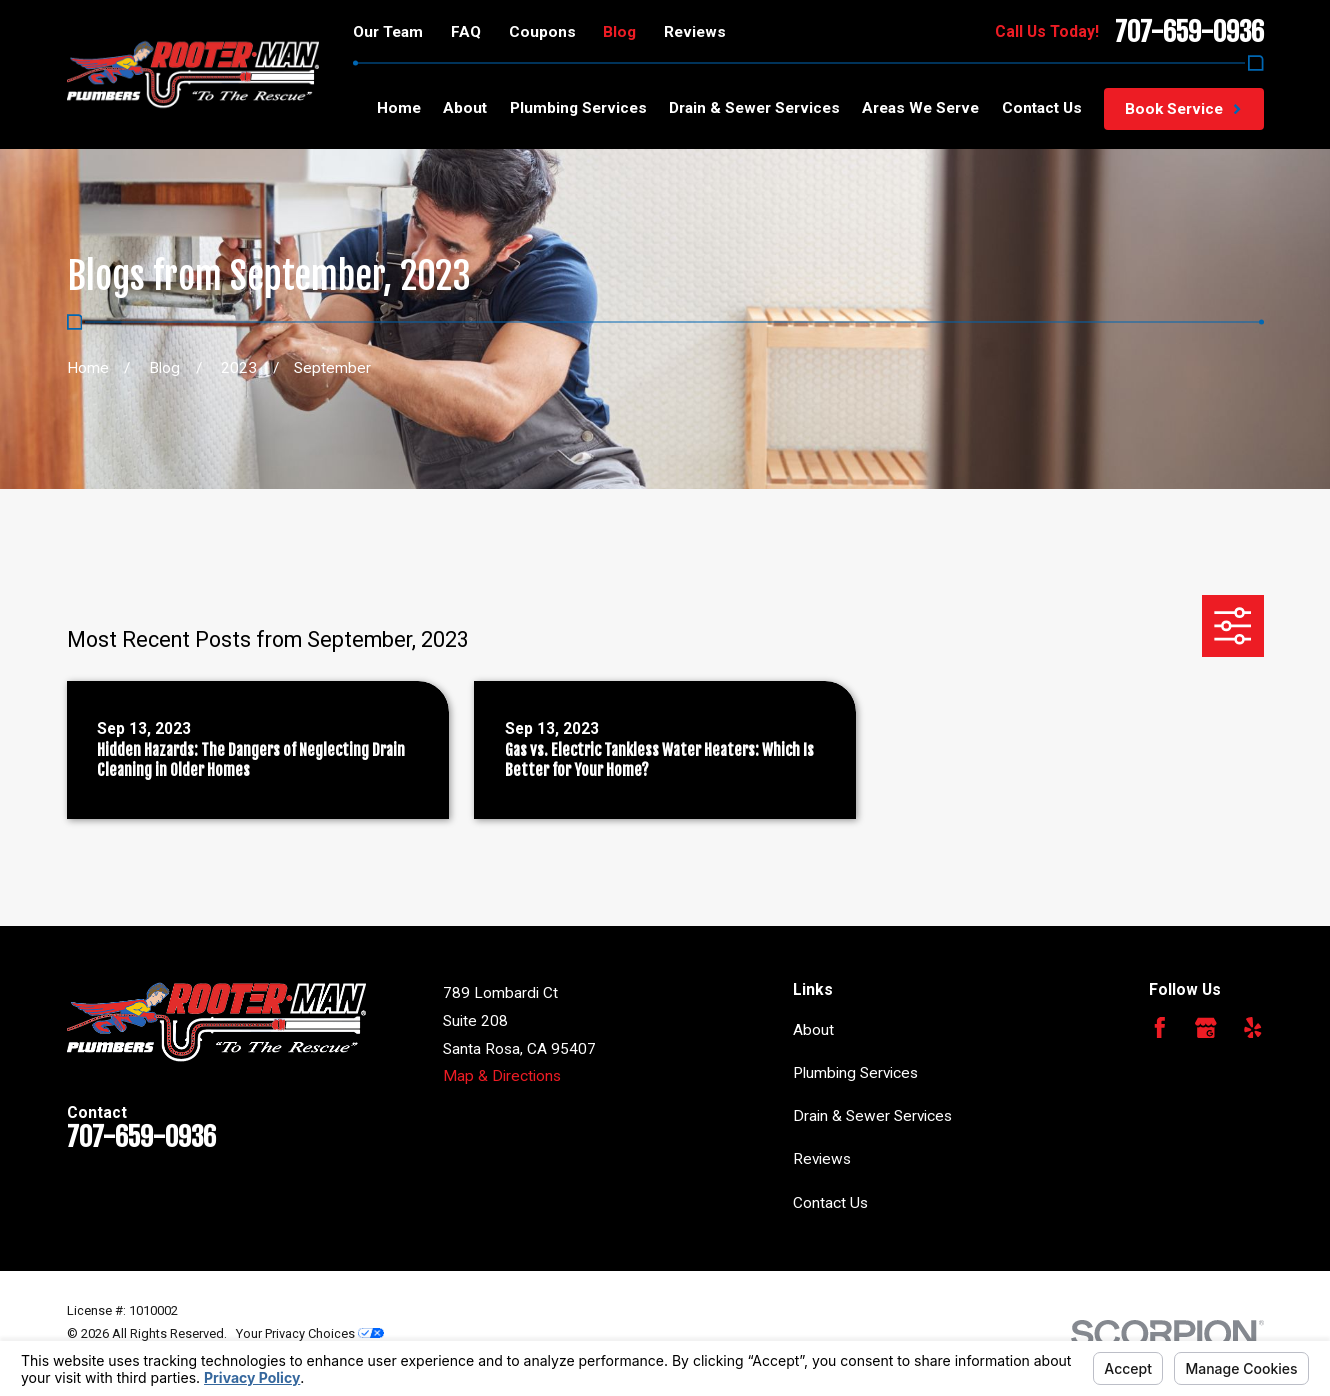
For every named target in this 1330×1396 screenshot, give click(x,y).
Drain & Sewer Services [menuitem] (754, 108)
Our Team (388, 32)
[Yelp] (1253, 1028)
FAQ (466, 32)
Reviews (695, 32)
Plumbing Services (855, 1073)
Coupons (542, 32)
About (813, 1030)
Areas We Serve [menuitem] (920, 108)
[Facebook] (1160, 1028)
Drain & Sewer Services (872, 1116)
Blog (619, 32)
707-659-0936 (1189, 32)
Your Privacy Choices (310, 1333)
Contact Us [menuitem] (1042, 108)
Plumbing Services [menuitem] (578, 108)
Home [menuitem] (399, 108)
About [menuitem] (465, 108)
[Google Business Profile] (1206, 1028)
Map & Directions (502, 1076)
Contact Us (830, 1203)
